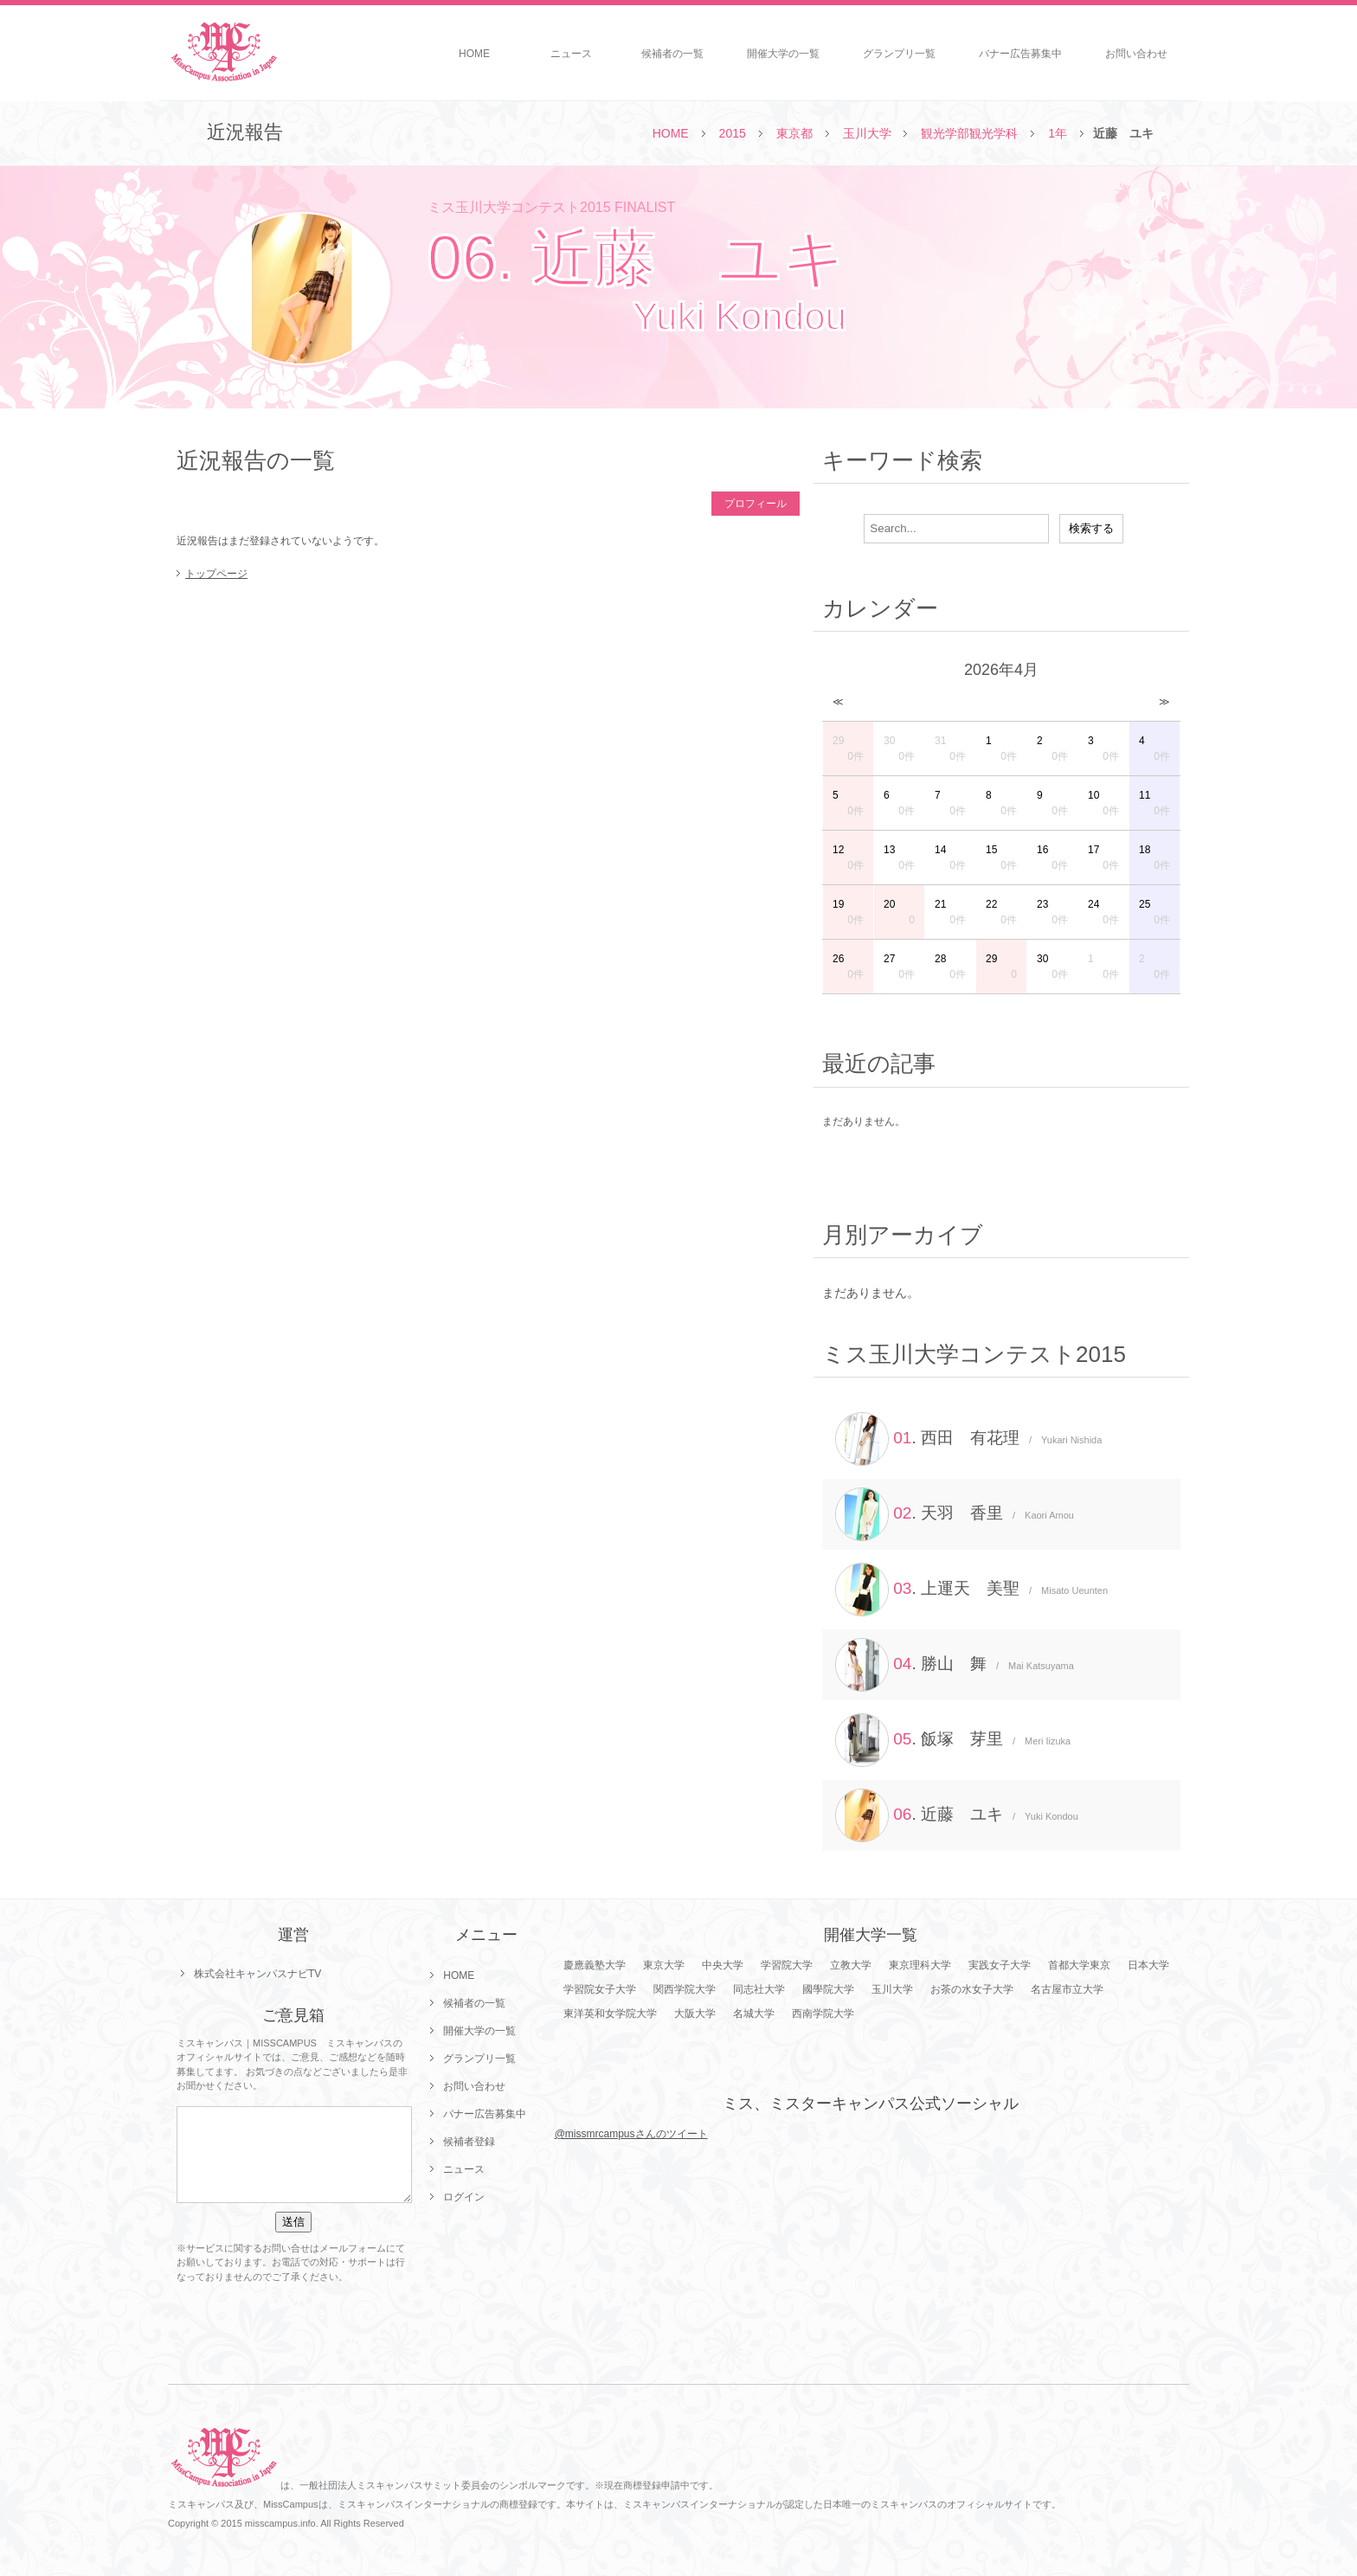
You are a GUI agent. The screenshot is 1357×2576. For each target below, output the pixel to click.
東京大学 (664, 1965)
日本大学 (1148, 1965)
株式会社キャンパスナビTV (257, 1974)
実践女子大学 (999, 1965)
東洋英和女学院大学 (610, 2013)
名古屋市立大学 (1067, 1989)
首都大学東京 (1079, 1965)
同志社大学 (759, 1989)
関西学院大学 (684, 1989)
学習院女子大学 (599, 1989)
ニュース (571, 54)
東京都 (794, 133)
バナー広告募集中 (1020, 54)
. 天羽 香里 (954, 1514)
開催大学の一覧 (783, 54)
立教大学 (850, 1965)
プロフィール (755, 504)
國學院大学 (828, 1989)
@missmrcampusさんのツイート (631, 2134)
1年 (1057, 133)
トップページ (216, 574)
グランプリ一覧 (899, 54)
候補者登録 (469, 2142)
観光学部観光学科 (969, 133)
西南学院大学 (823, 2013)
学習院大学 (787, 1965)
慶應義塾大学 (594, 1965)
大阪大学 (695, 2013)
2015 (732, 133)
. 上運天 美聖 (971, 1589)
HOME (474, 54)
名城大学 (754, 2013)
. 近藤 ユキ (956, 1815)
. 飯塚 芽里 (953, 1740)
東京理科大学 (920, 1965)
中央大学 (722, 1965)
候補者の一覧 (672, 54)
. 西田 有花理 (968, 1439)
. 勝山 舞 (954, 1665)
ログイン (464, 2197)
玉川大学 (867, 133)
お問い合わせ (1136, 54)
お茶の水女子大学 (971, 1989)
